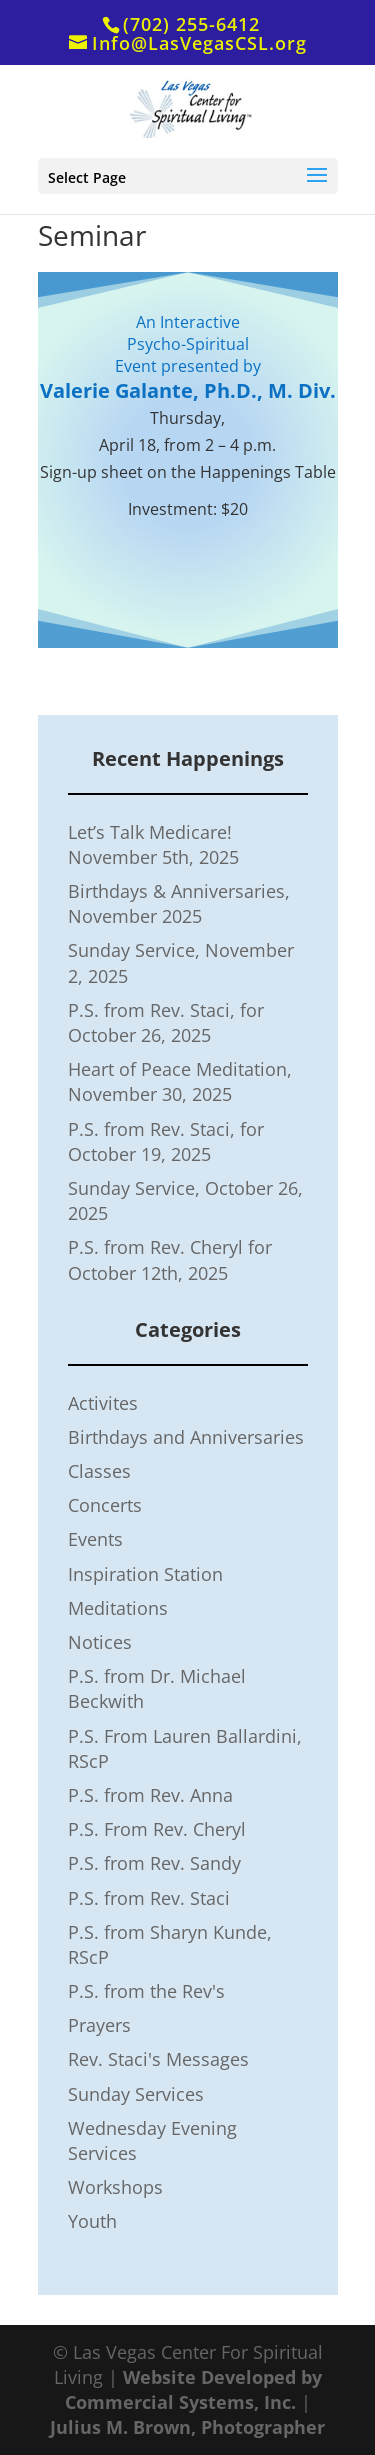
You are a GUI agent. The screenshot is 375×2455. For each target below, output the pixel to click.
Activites (103, 1403)
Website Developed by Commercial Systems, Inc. (193, 2389)
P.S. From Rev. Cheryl (157, 1829)
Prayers (99, 2025)
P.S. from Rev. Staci (149, 1898)
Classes (99, 1471)
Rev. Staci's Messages (158, 2059)
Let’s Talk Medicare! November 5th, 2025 (153, 844)
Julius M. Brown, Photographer (187, 2427)
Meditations (118, 1608)
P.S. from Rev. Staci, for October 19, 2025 (166, 1141)
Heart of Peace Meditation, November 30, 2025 (180, 1081)
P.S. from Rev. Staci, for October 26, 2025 (166, 1022)
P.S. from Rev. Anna (150, 1795)
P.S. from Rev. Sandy (154, 1863)
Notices (100, 1642)
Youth (92, 2221)
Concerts (105, 1505)
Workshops (115, 2187)
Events (95, 1539)
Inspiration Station (145, 1574)
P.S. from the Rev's (146, 1991)
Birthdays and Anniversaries (186, 1437)
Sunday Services (136, 2094)
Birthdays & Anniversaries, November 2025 (179, 903)
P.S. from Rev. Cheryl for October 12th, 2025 (170, 1259)
